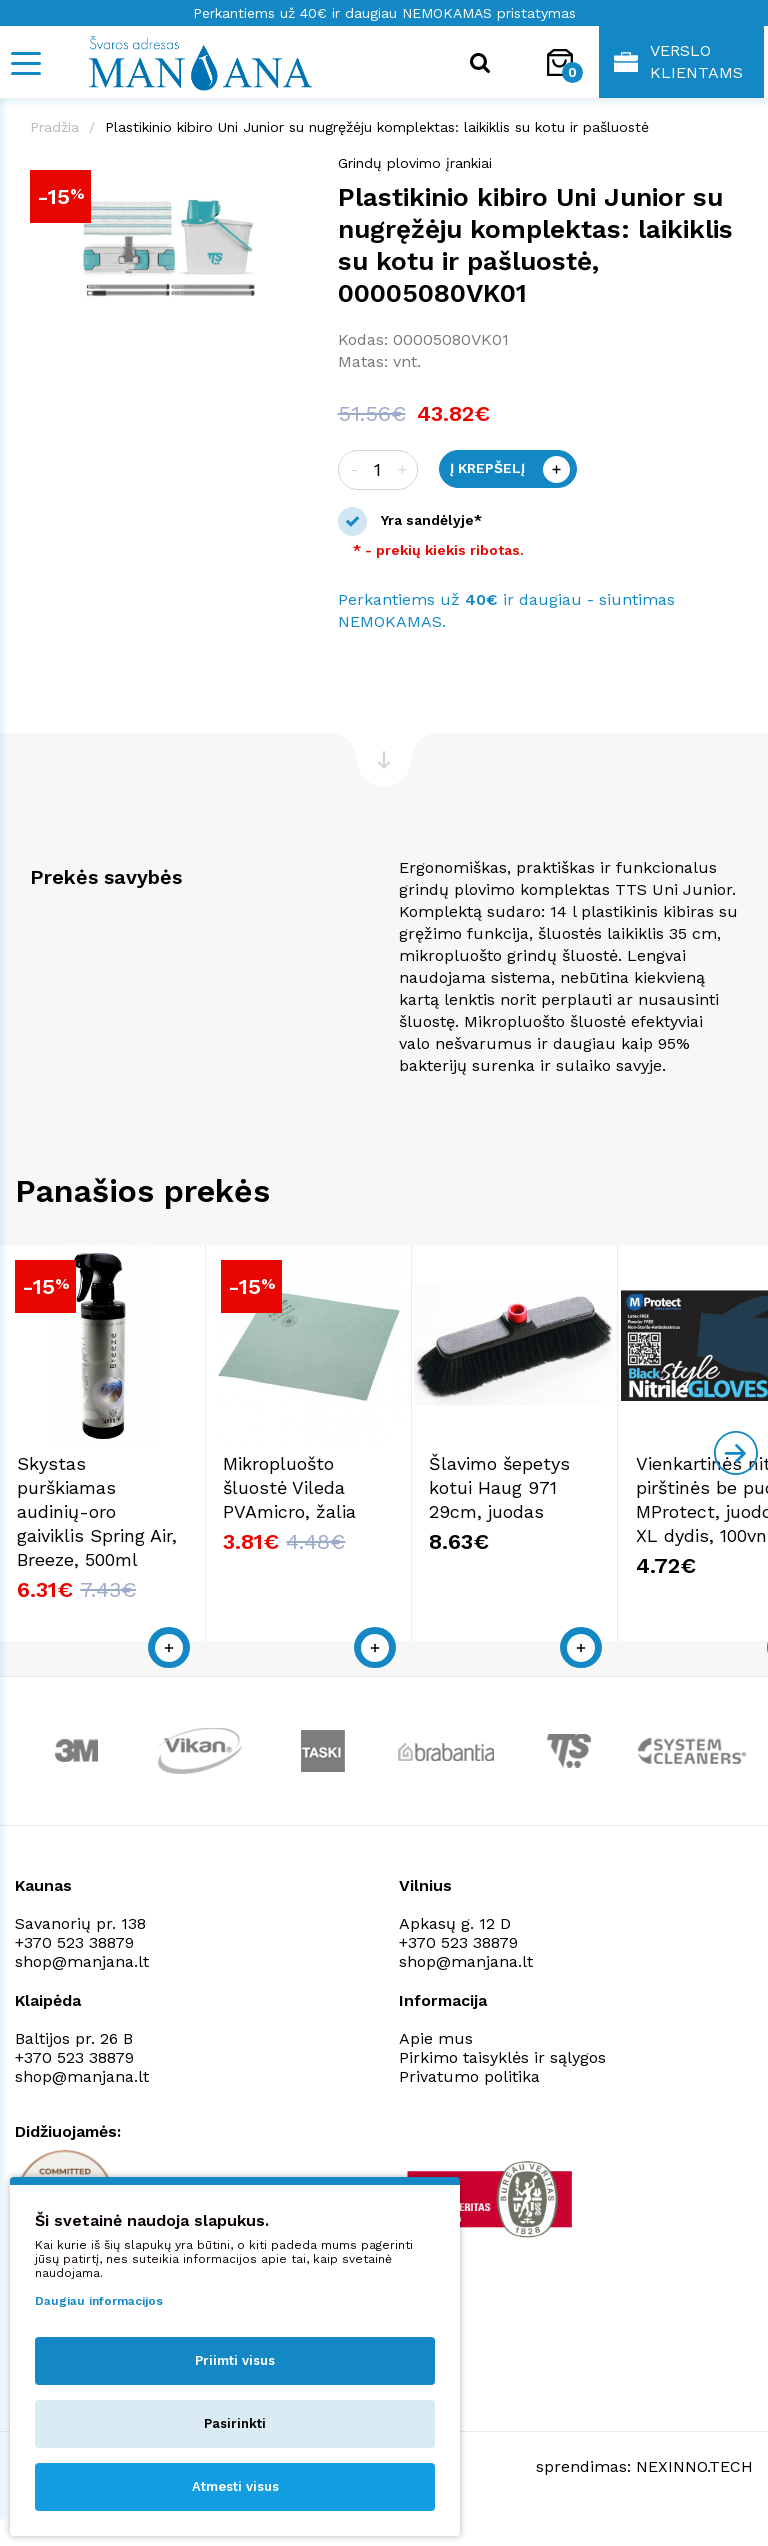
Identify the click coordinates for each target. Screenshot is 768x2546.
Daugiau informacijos (99, 2301)
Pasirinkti (235, 2423)
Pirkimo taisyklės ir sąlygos (502, 2087)
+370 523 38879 (74, 1972)
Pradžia (54, 127)
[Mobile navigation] (25, 63)
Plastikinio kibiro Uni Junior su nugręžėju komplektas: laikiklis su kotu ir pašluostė (377, 127)
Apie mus (436, 2068)
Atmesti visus (235, 2486)
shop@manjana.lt (82, 1991)
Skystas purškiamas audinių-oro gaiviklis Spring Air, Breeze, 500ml (122, 1541)
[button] (290, 173)
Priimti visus (235, 2360)
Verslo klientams (678, 61)
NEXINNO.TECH (694, 2496)
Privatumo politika (469, 2106)
